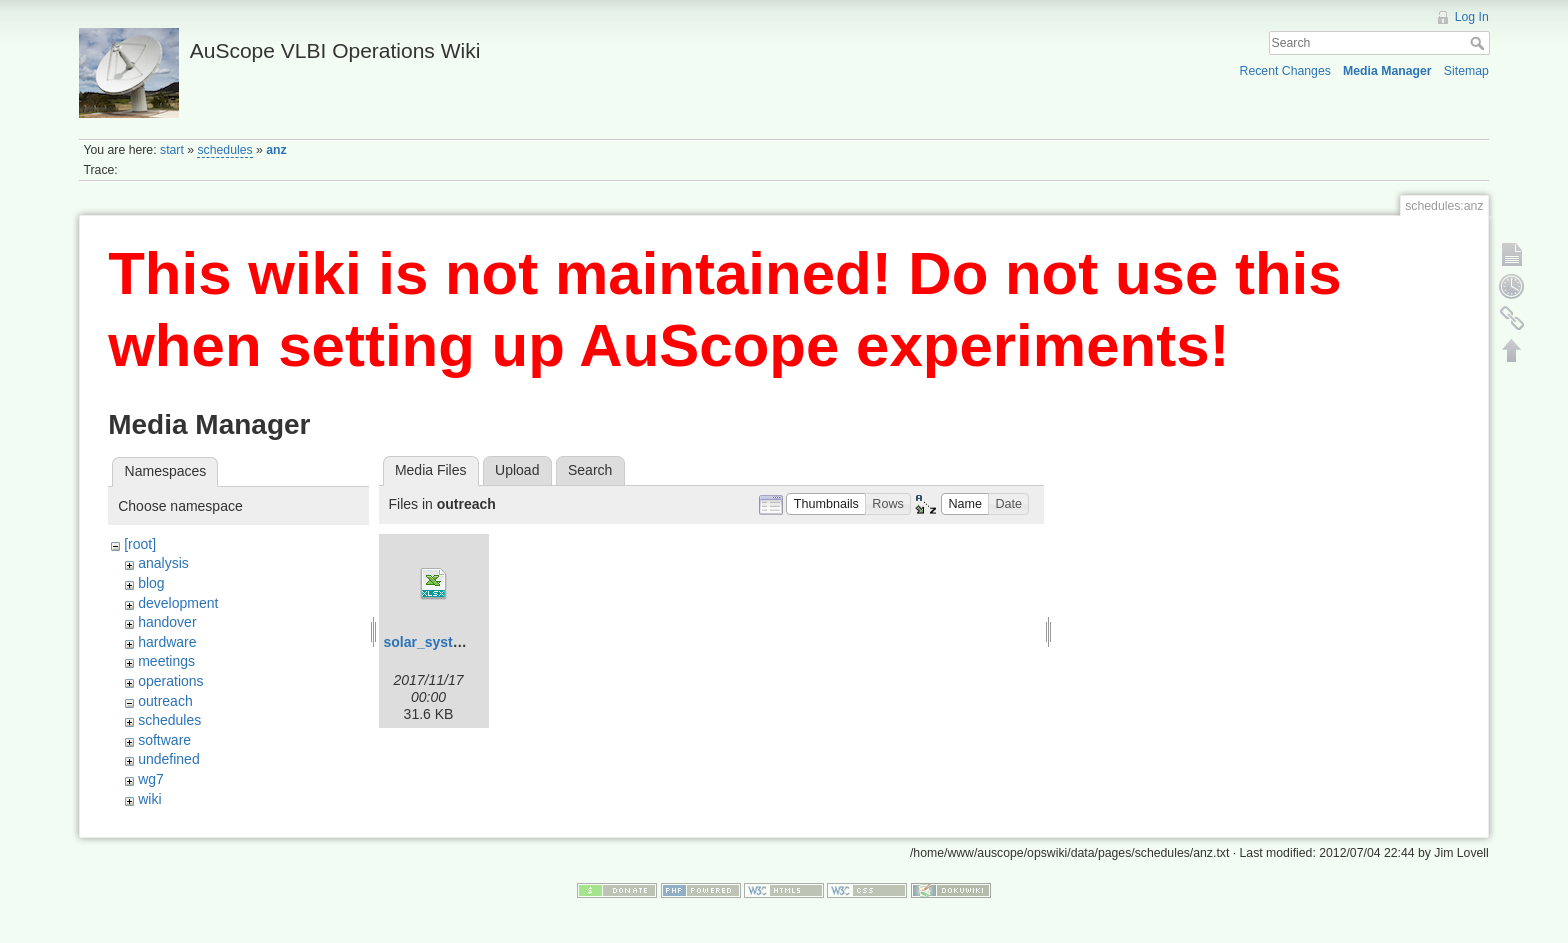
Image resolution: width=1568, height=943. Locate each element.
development (178, 603)
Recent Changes (1285, 71)
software (164, 740)
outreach (165, 701)
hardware (167, 642)
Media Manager (1387, 71)
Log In (1472, 17)
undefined (169, 759)
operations (170, 681)
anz (276, 150)
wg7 (151, 779)
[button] (826, 504)
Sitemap (1466, 71)
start (172, 150)
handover (167, 622)
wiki (149, 799)
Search (1479, 43)
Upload (517, 470)
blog (151, 583)
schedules (224, 150)
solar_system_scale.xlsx (465, 642)
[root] (140, 544)
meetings (166, 661)
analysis (163, 563)
